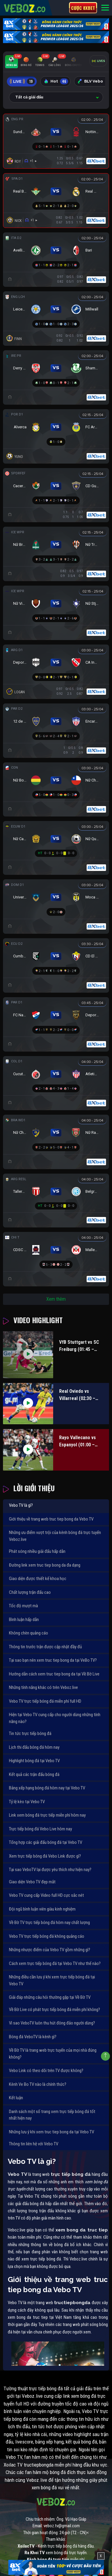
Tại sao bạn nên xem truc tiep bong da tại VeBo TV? (53, 1660)
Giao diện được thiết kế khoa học (37, 1578)
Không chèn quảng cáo (28, 1633)
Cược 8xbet (83, 7)
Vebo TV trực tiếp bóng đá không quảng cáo (46, 1936)
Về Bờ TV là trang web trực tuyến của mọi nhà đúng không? (52, 2054)
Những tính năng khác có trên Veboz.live (43, 1687)
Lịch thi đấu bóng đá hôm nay (34, 1747)
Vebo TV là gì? (21, 1505)
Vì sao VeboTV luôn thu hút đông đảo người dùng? (52, 2023)
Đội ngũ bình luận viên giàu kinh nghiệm (42, 1909)
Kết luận (16, 2097)
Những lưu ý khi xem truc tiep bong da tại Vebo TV (51, 2132)
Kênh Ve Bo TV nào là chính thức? (37, 2084)
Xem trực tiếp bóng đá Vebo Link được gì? (45, 1856)
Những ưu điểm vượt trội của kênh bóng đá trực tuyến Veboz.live (55, 1536)
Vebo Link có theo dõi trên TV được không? (46, 2070)
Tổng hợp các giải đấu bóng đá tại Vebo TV (45, 1842)
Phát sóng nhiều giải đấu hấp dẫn (37, 1551)
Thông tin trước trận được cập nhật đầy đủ (45, 1646)
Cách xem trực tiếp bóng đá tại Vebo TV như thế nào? (55, 1963)
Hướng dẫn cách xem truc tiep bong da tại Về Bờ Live (54, 1674)
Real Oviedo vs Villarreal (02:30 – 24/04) (77, 1395)
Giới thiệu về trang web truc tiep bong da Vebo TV (51, 1519)
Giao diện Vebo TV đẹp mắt (32, 1882)
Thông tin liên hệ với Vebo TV (33, 2144)
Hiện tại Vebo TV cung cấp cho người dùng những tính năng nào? (54, 1718)
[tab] (11, 61)
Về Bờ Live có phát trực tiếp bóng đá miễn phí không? (54, 2009)
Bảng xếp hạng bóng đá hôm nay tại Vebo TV (47, 1788)
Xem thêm (56, 1299)
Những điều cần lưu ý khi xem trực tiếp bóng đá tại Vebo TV (52, 1980)
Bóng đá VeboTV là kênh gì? (32, 2036)
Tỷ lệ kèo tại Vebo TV (27, 1801)
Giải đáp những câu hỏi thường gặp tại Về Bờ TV (49, 1997)
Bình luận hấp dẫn (24, 1619)
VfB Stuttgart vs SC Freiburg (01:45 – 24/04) (79, 1346)
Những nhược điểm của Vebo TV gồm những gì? (49, 1949)
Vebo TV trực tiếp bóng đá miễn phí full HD (45, 1701)
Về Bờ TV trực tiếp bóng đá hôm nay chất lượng (49, 1922)
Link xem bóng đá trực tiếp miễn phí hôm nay (47, 1815)
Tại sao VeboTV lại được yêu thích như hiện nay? (50, 1869)
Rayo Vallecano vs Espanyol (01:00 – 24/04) (77, 1441)
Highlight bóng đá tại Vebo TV (34, 1760)
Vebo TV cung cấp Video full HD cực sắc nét (46, 1895)
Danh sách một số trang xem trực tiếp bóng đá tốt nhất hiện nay (52, 2115)
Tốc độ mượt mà (23, 1605)
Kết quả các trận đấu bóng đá (34, 1774)
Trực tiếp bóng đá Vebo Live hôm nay (40, 1829)
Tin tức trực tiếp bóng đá (30, 1733)
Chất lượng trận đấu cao (30, 1592)
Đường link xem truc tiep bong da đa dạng (44, 1565)
